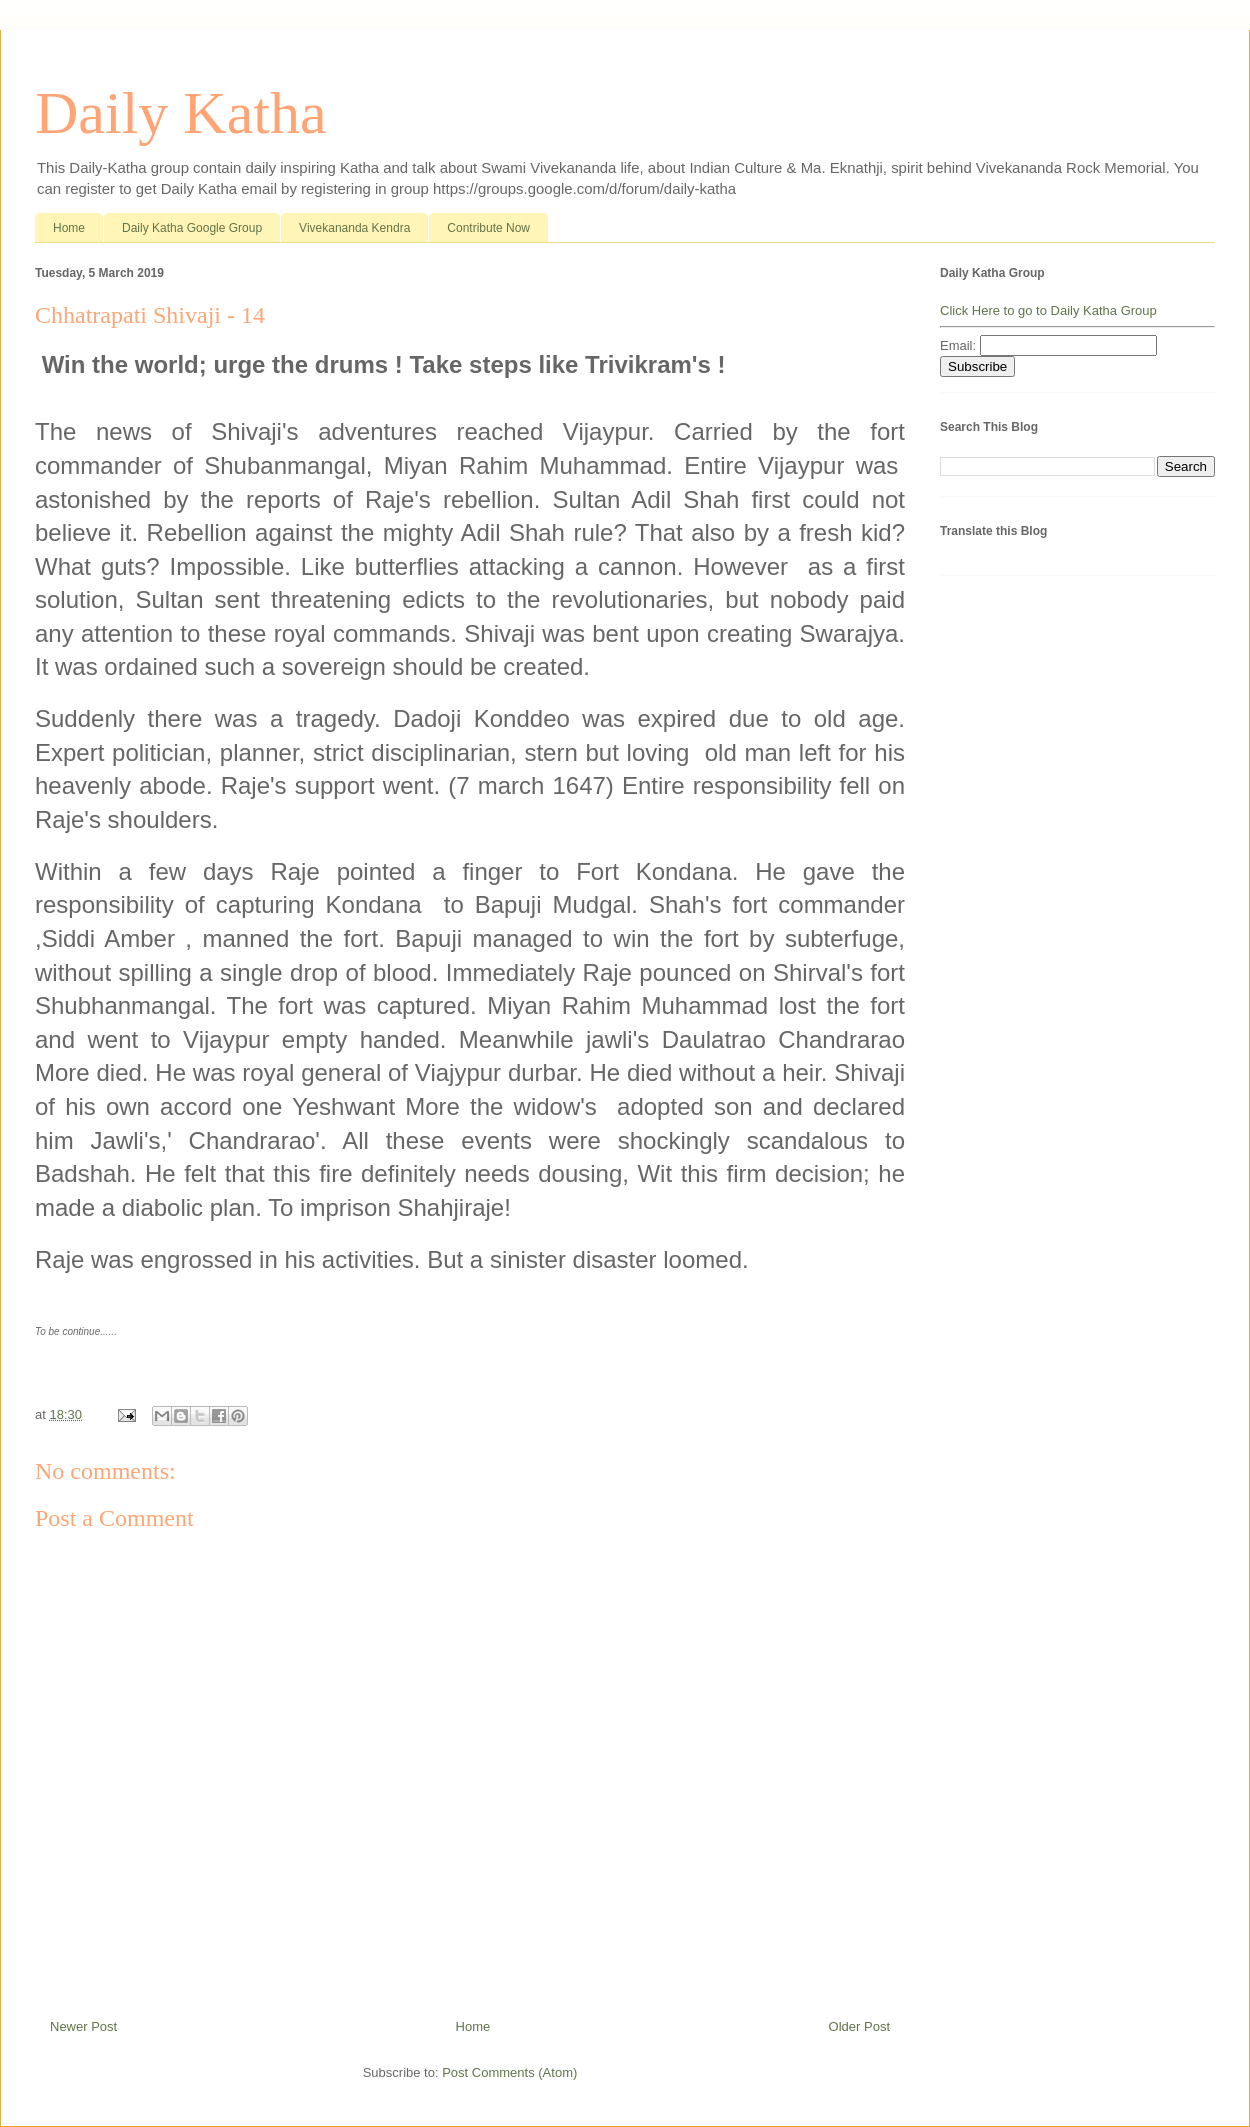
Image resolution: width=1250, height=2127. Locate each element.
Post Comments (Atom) (509, 2072)
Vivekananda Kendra (354, 228)
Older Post (859, 2026)
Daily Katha (181, 113)
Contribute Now (488, 228)
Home (69, 228)
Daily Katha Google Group (192, 228)
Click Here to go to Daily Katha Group (1048, 310)
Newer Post (83, 2026)
